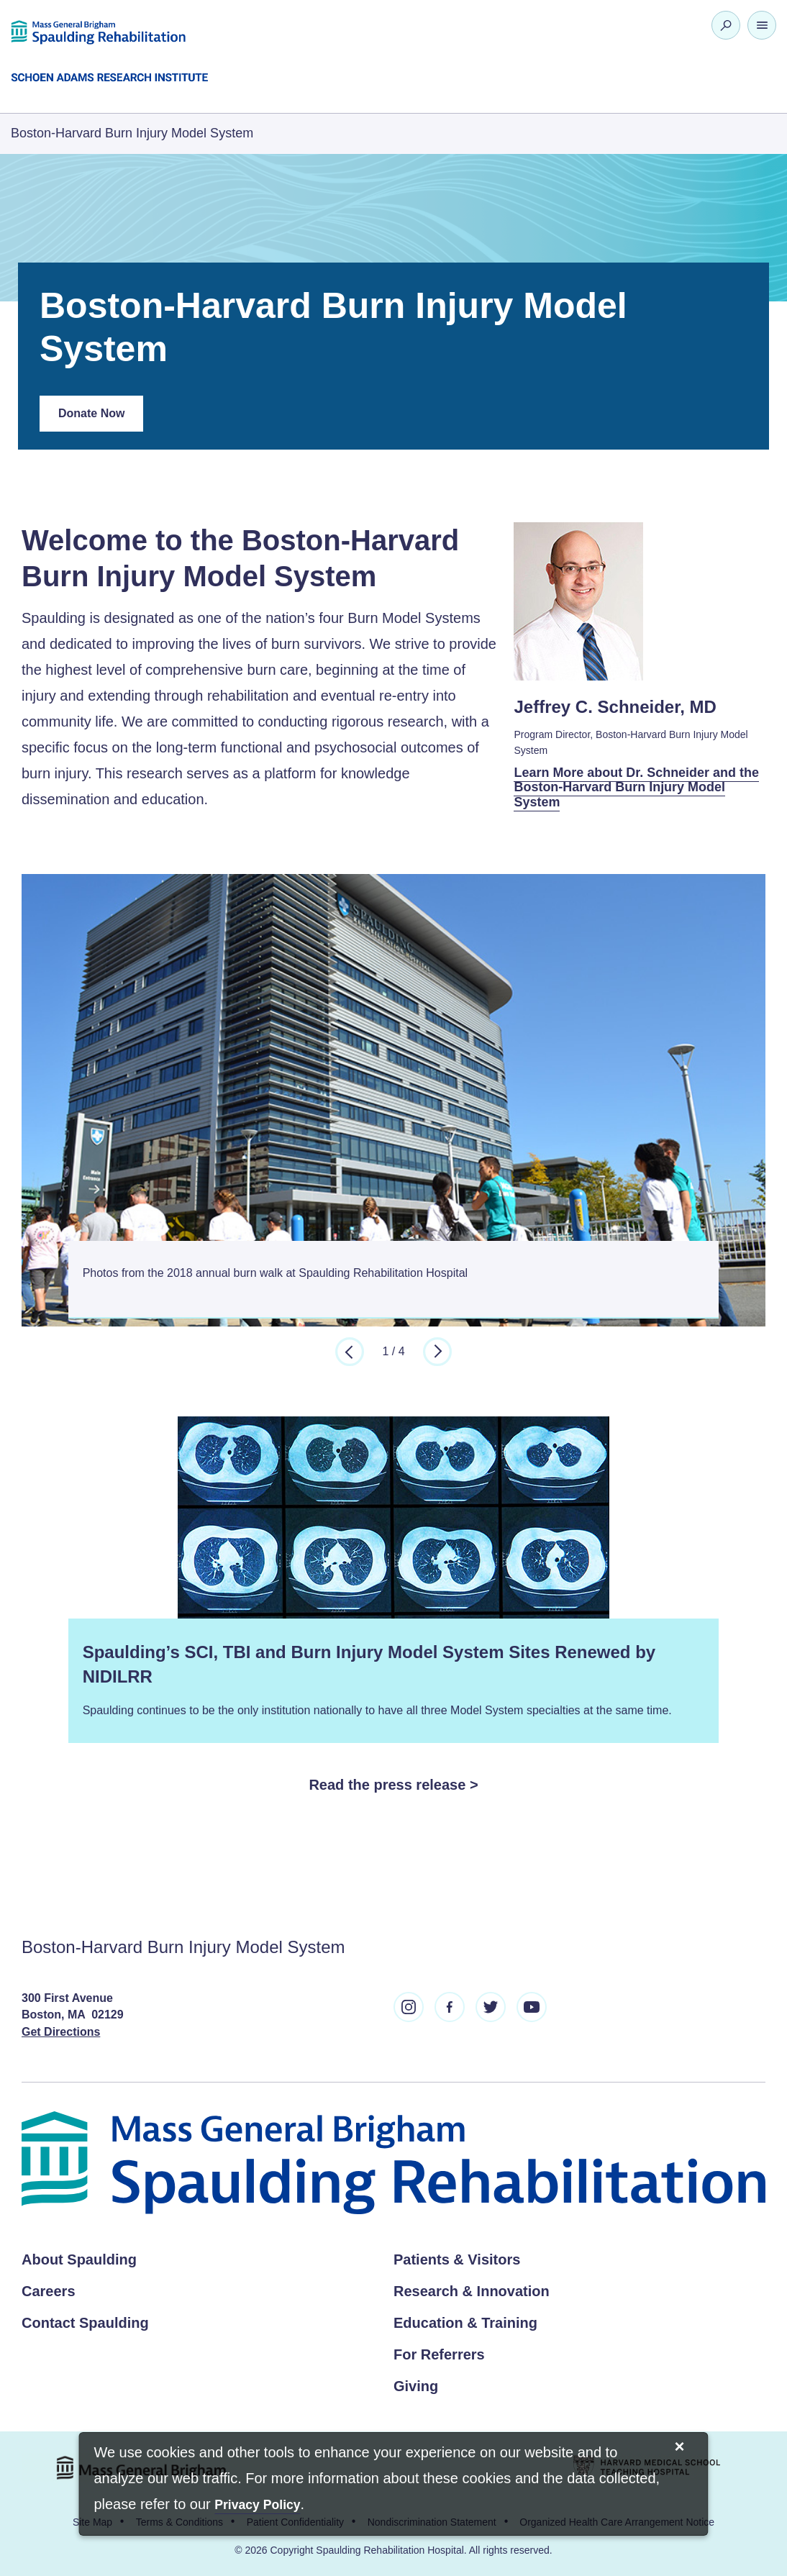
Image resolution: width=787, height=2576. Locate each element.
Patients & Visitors (457, 2259)
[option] (393, 1096)
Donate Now (100, 419)
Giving (416, 2386)
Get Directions (61, 2032)
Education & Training (465, 2323)
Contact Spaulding (85, 2323)
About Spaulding (79, 2259)
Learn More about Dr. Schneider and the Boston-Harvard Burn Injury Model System (636, 787)
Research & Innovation (472, 2291)
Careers (49, 2291)
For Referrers (439, 2354)
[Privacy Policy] (257, 2506)
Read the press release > (393, 1785)
